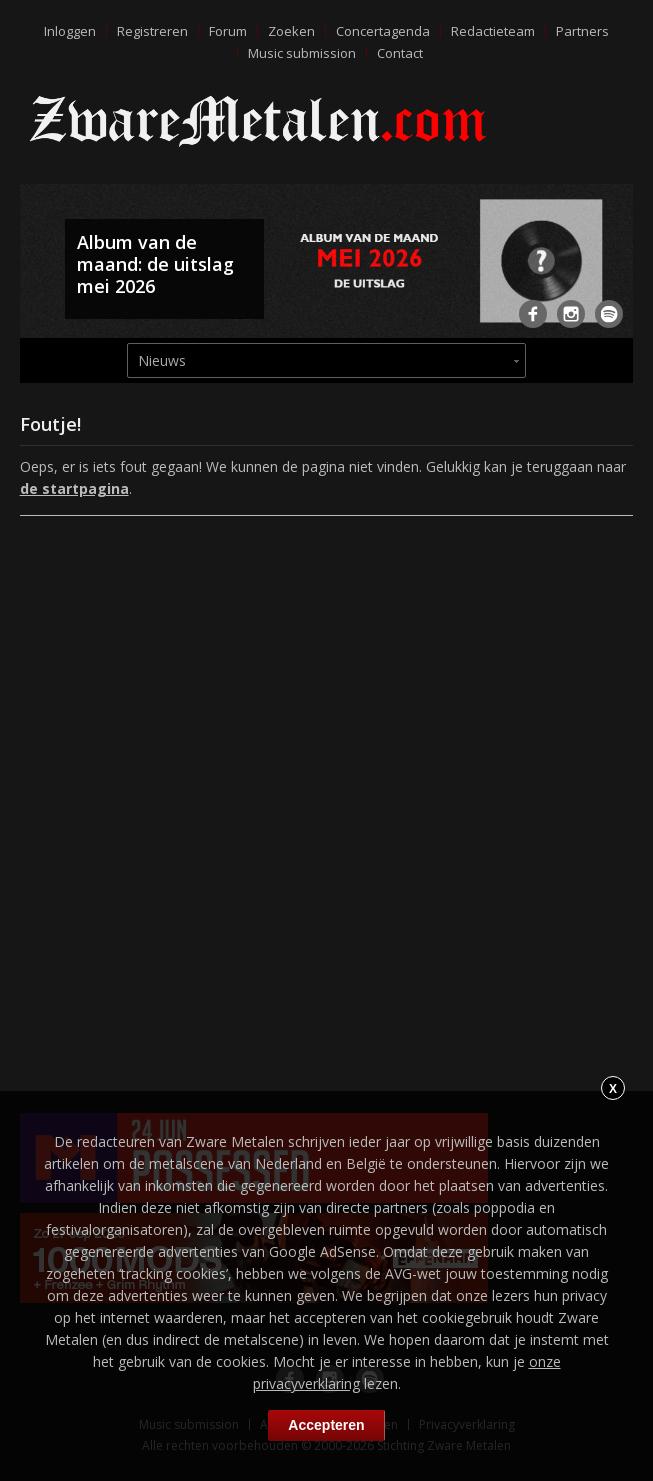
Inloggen (70, 31)
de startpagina (74, 488)
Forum (228, 31)
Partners (582, 31)
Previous (39, 269)
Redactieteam (493, 31)
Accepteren (326, 1425)
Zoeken (291, 31)
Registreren (152, 31)
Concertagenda (383, 31)
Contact (400, 53)
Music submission (302, 53)
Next (614, 269)
